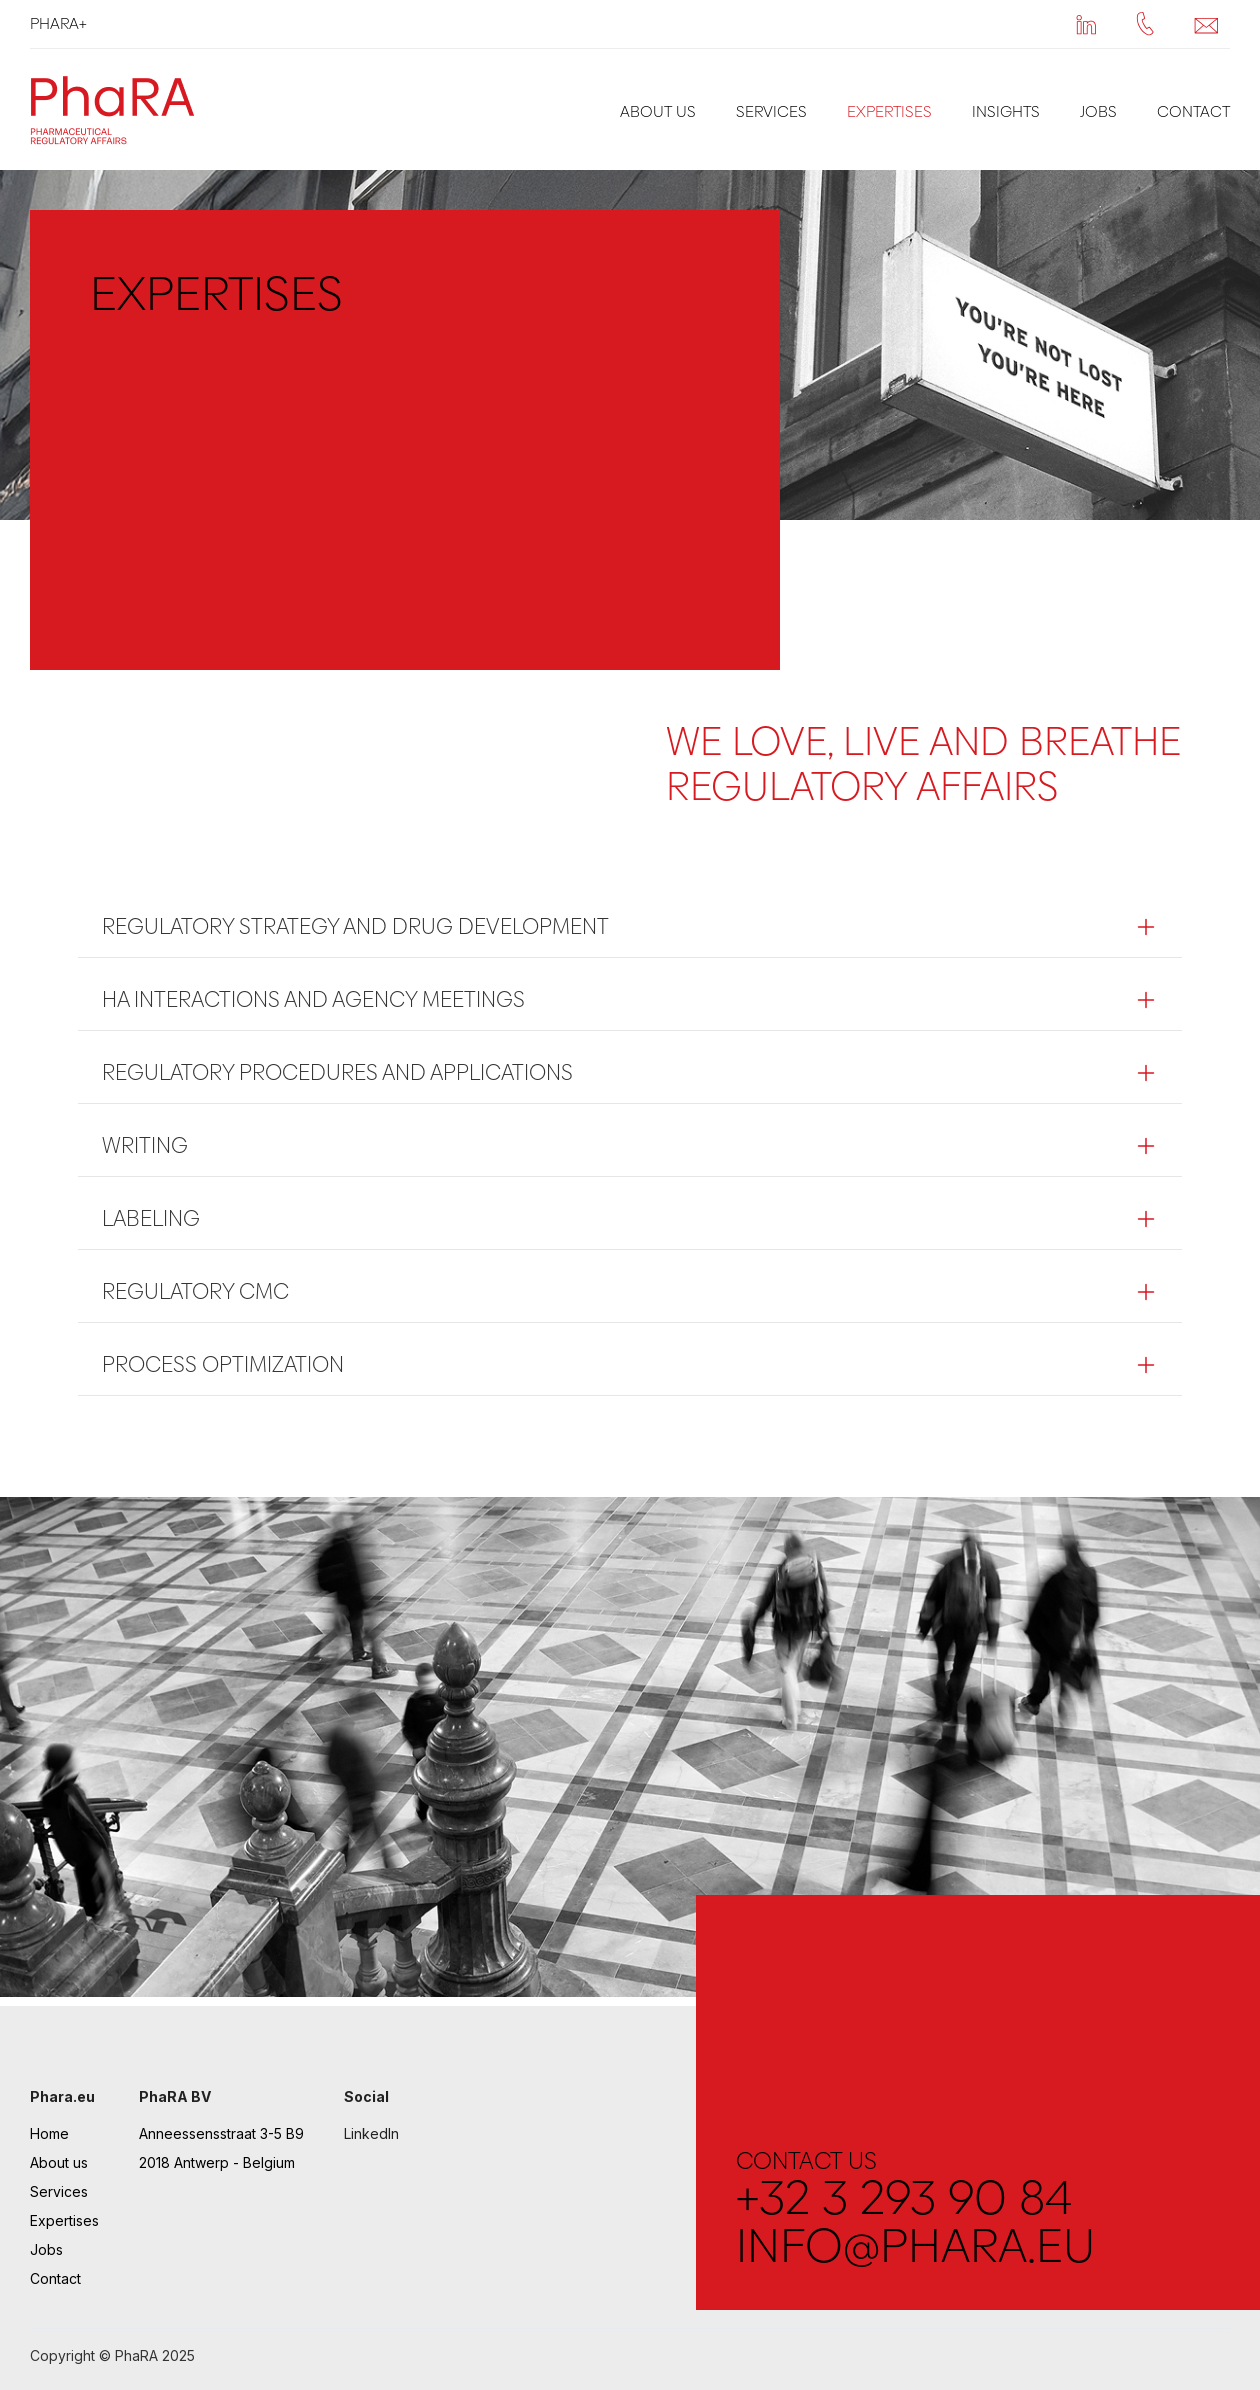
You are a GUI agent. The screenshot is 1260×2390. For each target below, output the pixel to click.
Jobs (1098, 111)
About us (658, 111)
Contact (1193, 111)
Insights (1006, 111)
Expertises (889, 111)
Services (771, 111)
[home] (118, 109)
